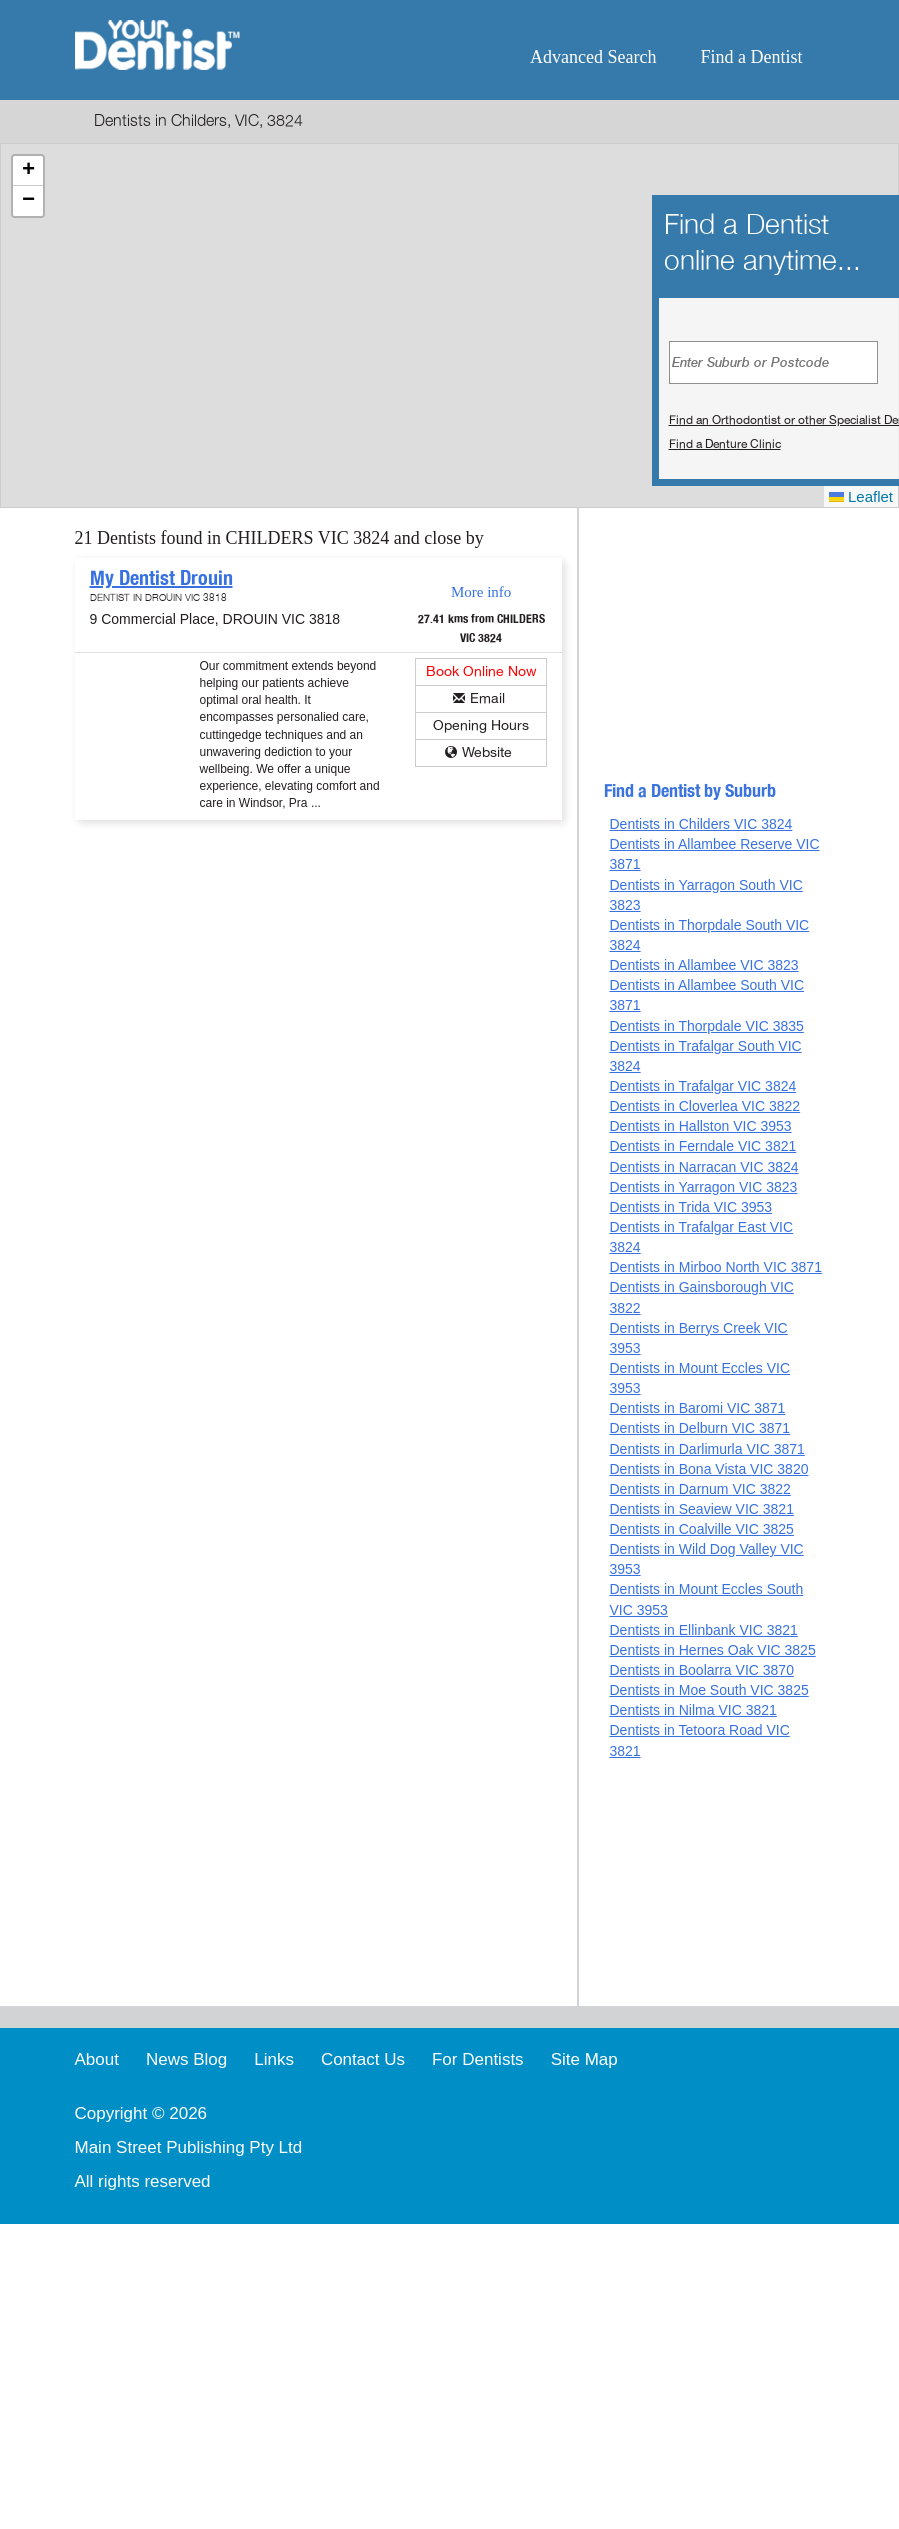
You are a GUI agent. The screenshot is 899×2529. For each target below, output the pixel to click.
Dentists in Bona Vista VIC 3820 (708, 1469)
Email (487, 698)
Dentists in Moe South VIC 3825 (708, 1690)
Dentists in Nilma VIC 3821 (692, 1710)
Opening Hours (481, 725)
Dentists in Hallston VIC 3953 (700, 1126)
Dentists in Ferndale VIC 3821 (702, 1146)
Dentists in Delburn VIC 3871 (699, 1428)
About (97, 2059)
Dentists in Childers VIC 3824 (700, 824)
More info (481, 592)
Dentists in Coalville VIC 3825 (701, 1529)
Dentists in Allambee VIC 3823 (703, 965)
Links (274, 2059)
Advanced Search (593, 57)
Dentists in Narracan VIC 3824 (703, 1167)
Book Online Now (481, 671)
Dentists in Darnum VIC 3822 (699, 1489)
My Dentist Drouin (161, 578)
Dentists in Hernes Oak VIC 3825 (712, 1650)
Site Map (584, 2059)
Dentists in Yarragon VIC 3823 (703, 1187)
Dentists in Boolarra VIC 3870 (701, 1670)
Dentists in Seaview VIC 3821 (701, 1509)
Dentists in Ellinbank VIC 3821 (703, 1630)
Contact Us (363, 2059)
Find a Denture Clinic (725, 444)
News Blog (186, 2059)
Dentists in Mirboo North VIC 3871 (715, 1267)
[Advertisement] (714, 653)
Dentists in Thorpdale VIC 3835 (706, 1026)
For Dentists (478, 2059)
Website (487, 752)
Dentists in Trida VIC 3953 (690, 1207)
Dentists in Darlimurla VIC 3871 (706, 1449)
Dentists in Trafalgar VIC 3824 (702, 1086)
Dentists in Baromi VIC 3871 (697, 1408)
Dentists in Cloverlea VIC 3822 (704, 1106)
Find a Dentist (752, 57)
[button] (28, 171)
